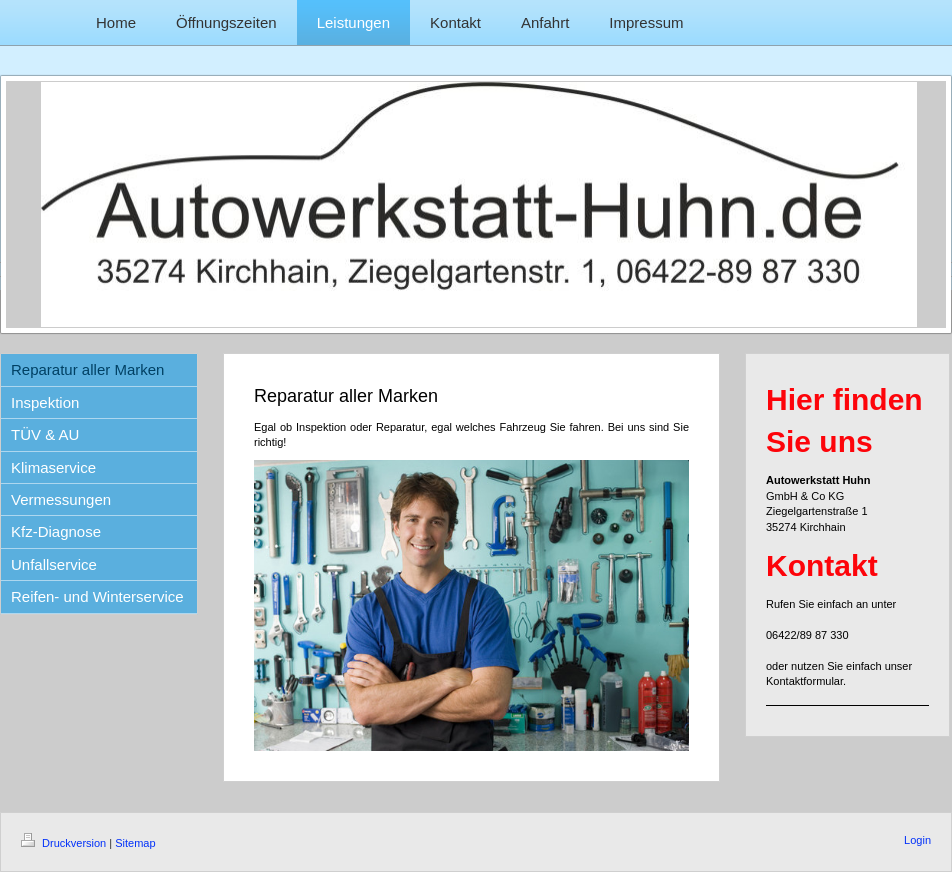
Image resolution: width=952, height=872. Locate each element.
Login (917, 840)
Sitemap (135, 843)
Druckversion (65, 843)
